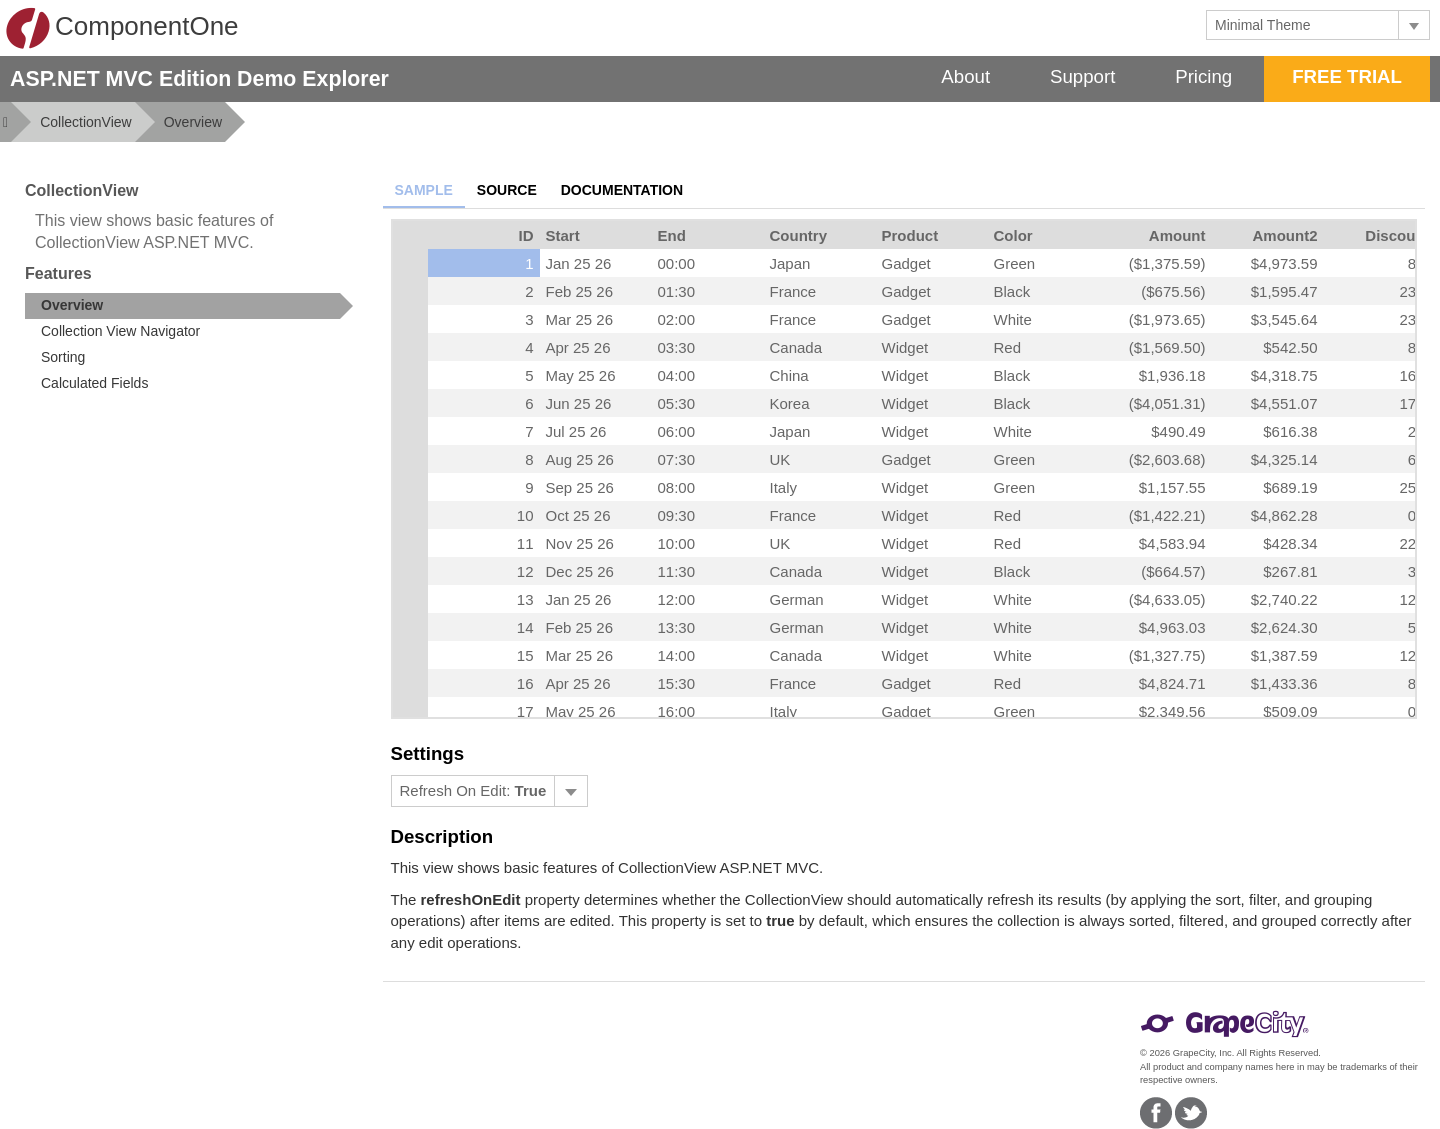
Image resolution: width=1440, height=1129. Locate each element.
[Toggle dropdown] (1413, 25)
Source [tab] (507, 190)
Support (1082, 76)
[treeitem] (189, 306)
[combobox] (1302, 25)
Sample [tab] (424, 190)
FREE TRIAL (1347, 76)
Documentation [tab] (622, 190)
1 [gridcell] (529, 263)
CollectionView (86, 122)
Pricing (1203, 76)
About (965, 76)
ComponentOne (122, 28)
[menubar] (490, 791)
